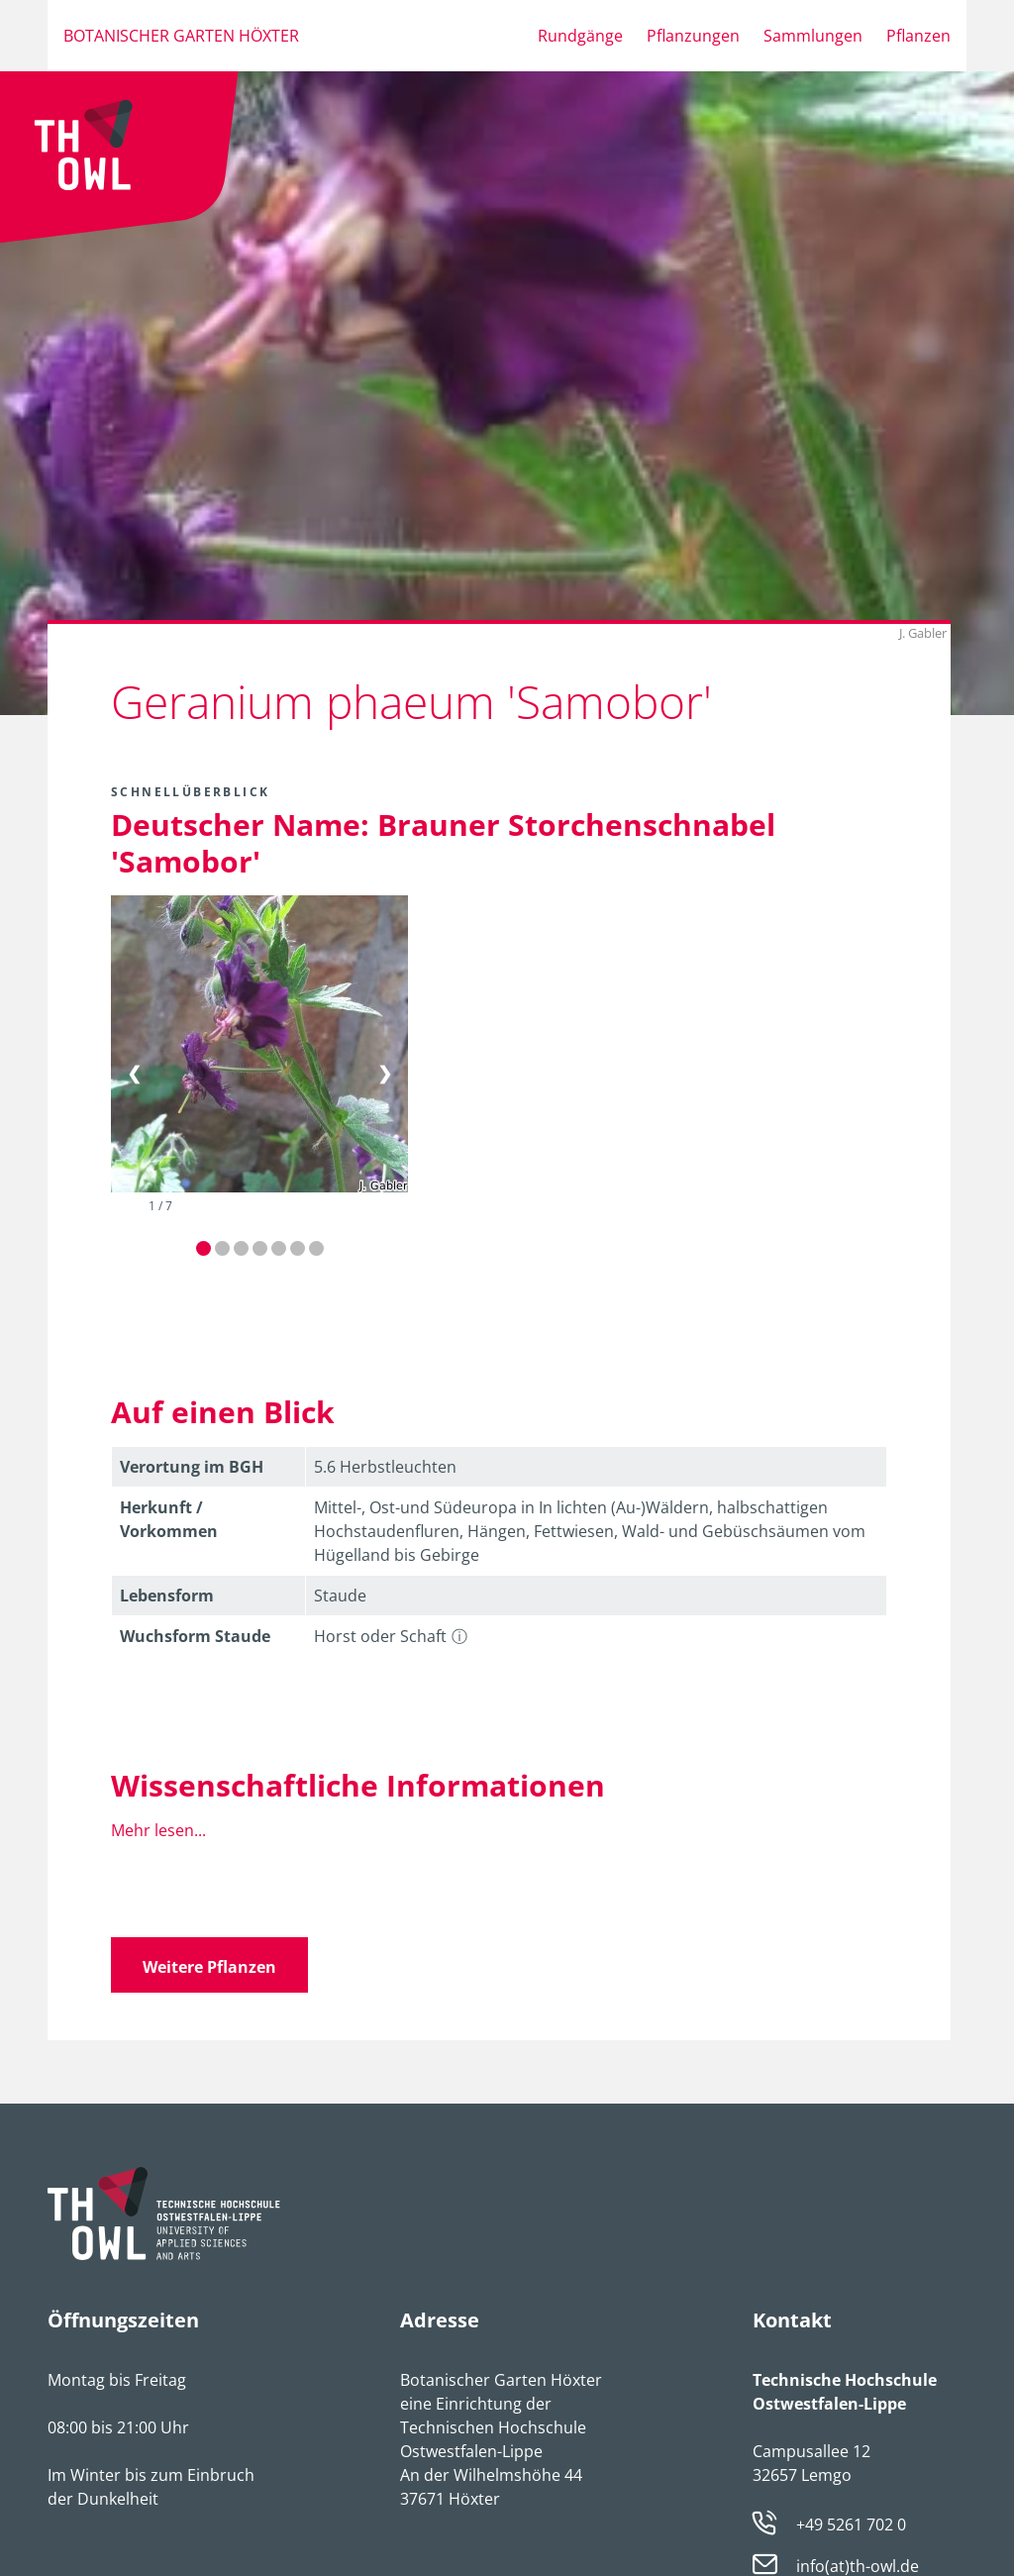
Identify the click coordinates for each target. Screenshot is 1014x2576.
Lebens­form (167, 1595)
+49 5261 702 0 (851, 2524)
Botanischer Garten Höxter (181, 36)
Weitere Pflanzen (209, 1967)
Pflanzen (918, 36)
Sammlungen (812, 36)
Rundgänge (580, 36)
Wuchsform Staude (195, 1636)
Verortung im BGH (191, 1467)
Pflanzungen (693, 36)
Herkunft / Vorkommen (169, 1519)
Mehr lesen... (158, 1830)
